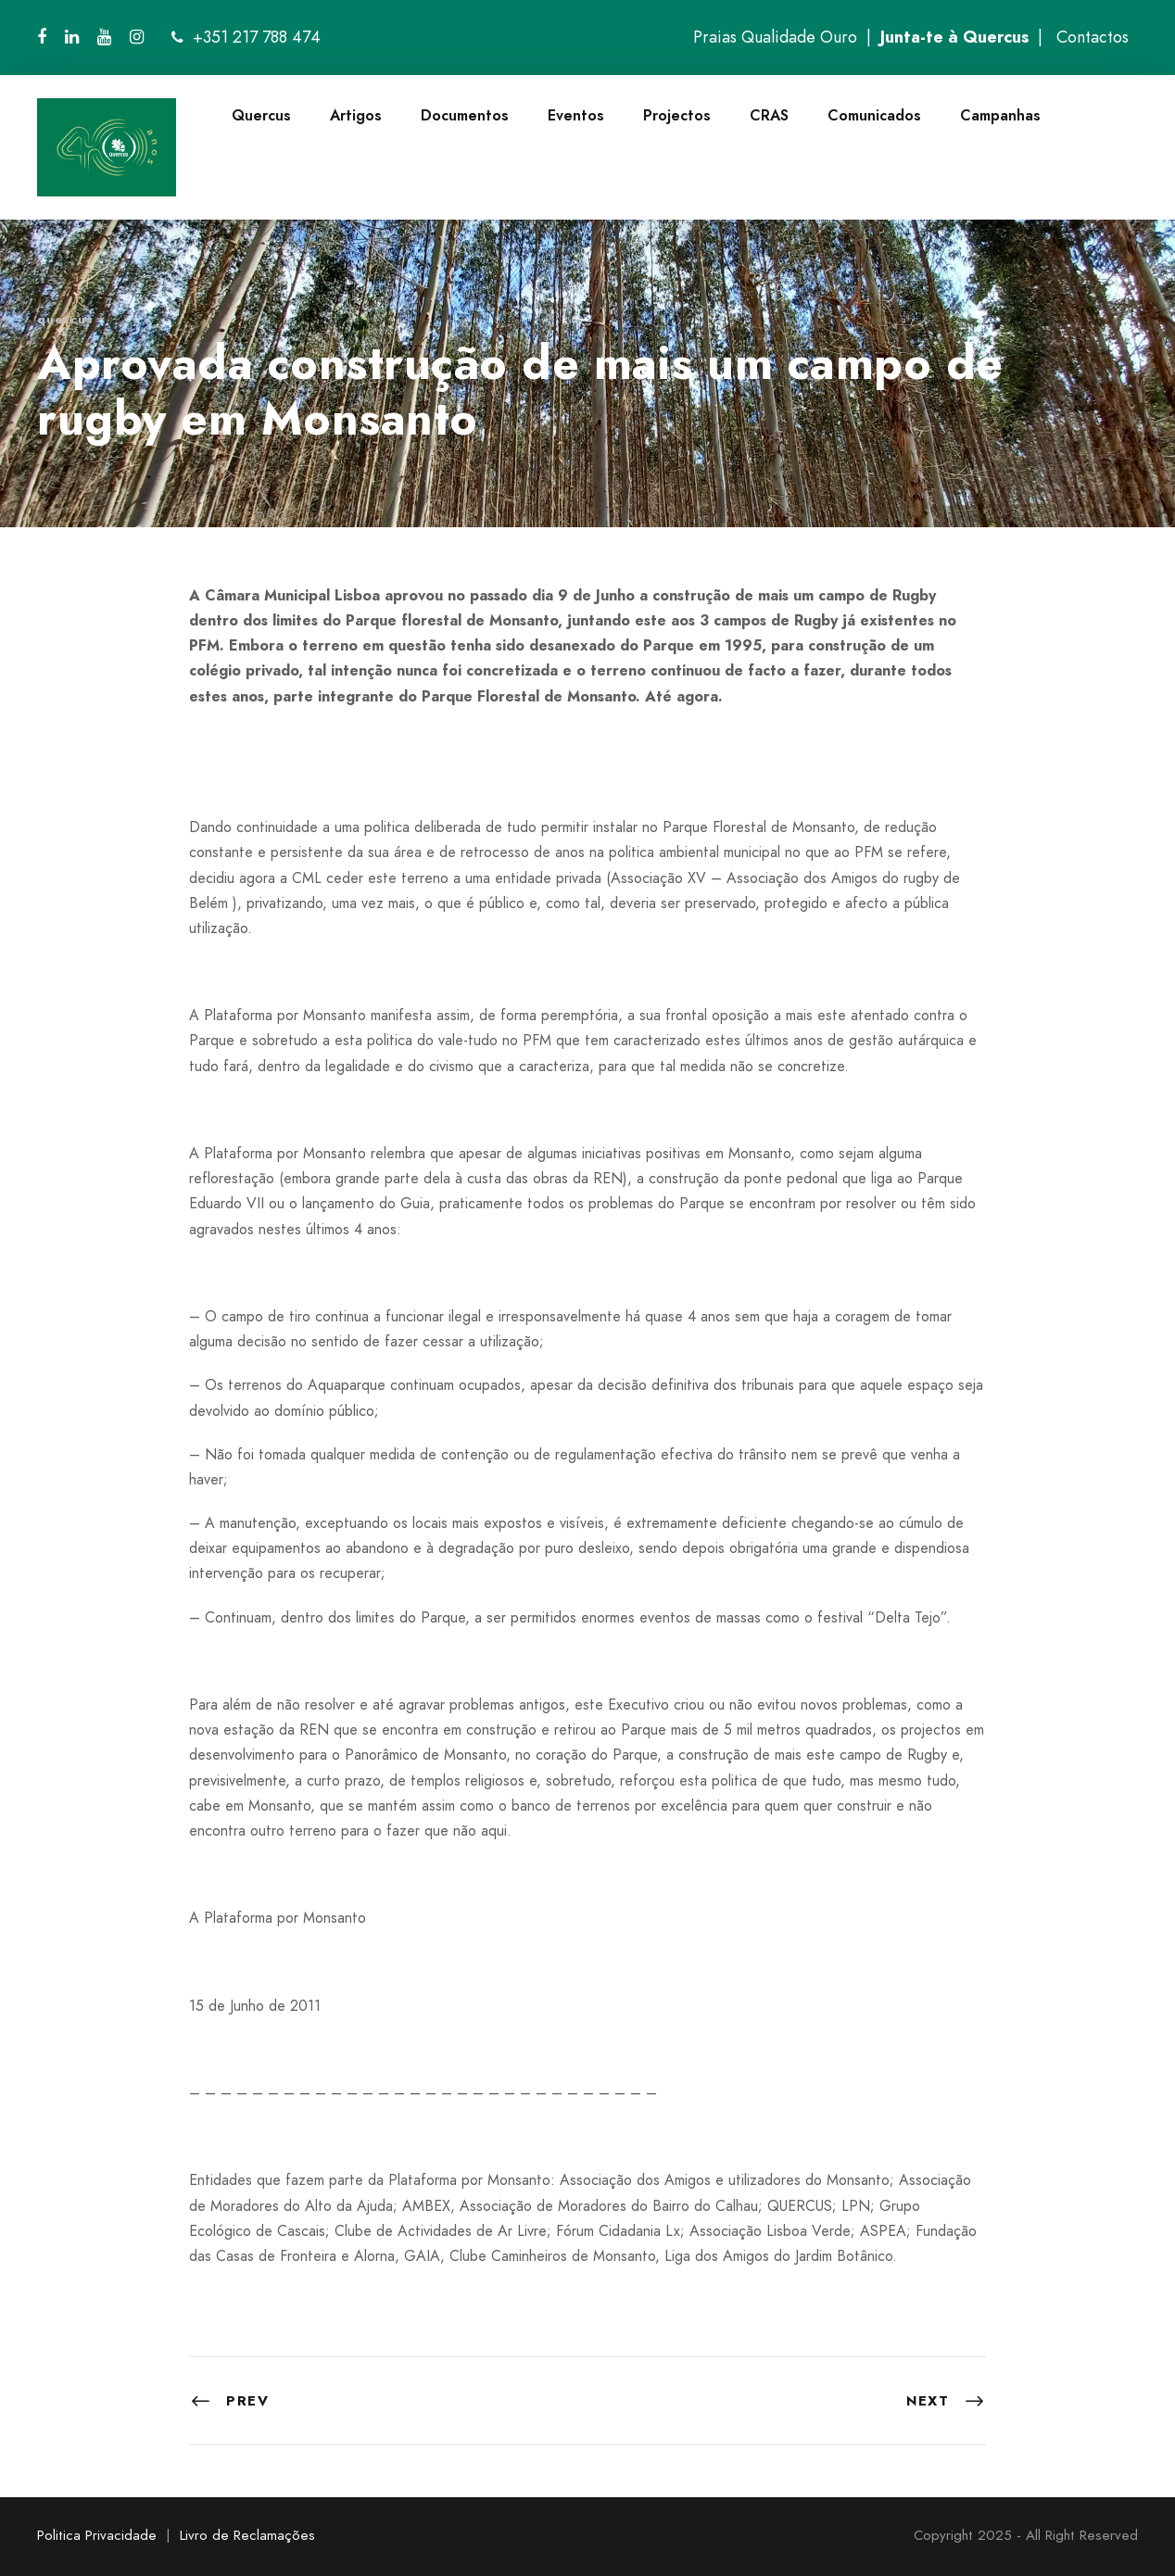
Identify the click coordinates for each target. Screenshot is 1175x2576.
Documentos (465, 115)
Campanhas (1000, 115)
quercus (65, 319)
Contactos (1092, 37)
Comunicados (874, 115)
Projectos (677, 115)
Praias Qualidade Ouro (775, 37)
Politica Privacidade (97, 2535)
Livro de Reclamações (247, 2535)
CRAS (769, 115)
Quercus (261, 115)
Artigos (356, 115)
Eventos (576, 115)
